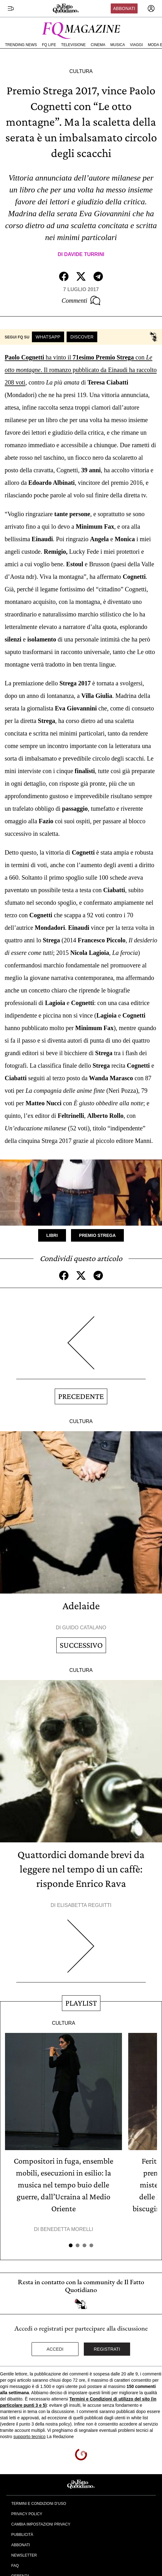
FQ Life (49, 45)
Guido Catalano (84, 1627)
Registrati (107, 2349)
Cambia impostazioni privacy (40, 2524)
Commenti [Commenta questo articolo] (81, 300)
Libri (52, 1235)
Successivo (81, 1645)
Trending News (21, 45)
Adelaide (81, 1605)
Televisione (73, 45)
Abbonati (124, 8)
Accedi (55, 2349)
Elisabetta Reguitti (84, 1905)
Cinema (98, 45)
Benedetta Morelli (66, 2229)
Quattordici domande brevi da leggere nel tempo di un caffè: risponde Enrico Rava (81, 1869)
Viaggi (136, 45)
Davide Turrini (84, 254)
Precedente (81, 1396)
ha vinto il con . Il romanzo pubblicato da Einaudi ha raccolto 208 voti (81, 370)
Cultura (81, 71)
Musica (117, 45)
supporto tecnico (29, 2436)
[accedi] (151, 8)
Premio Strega (97, 1235)
